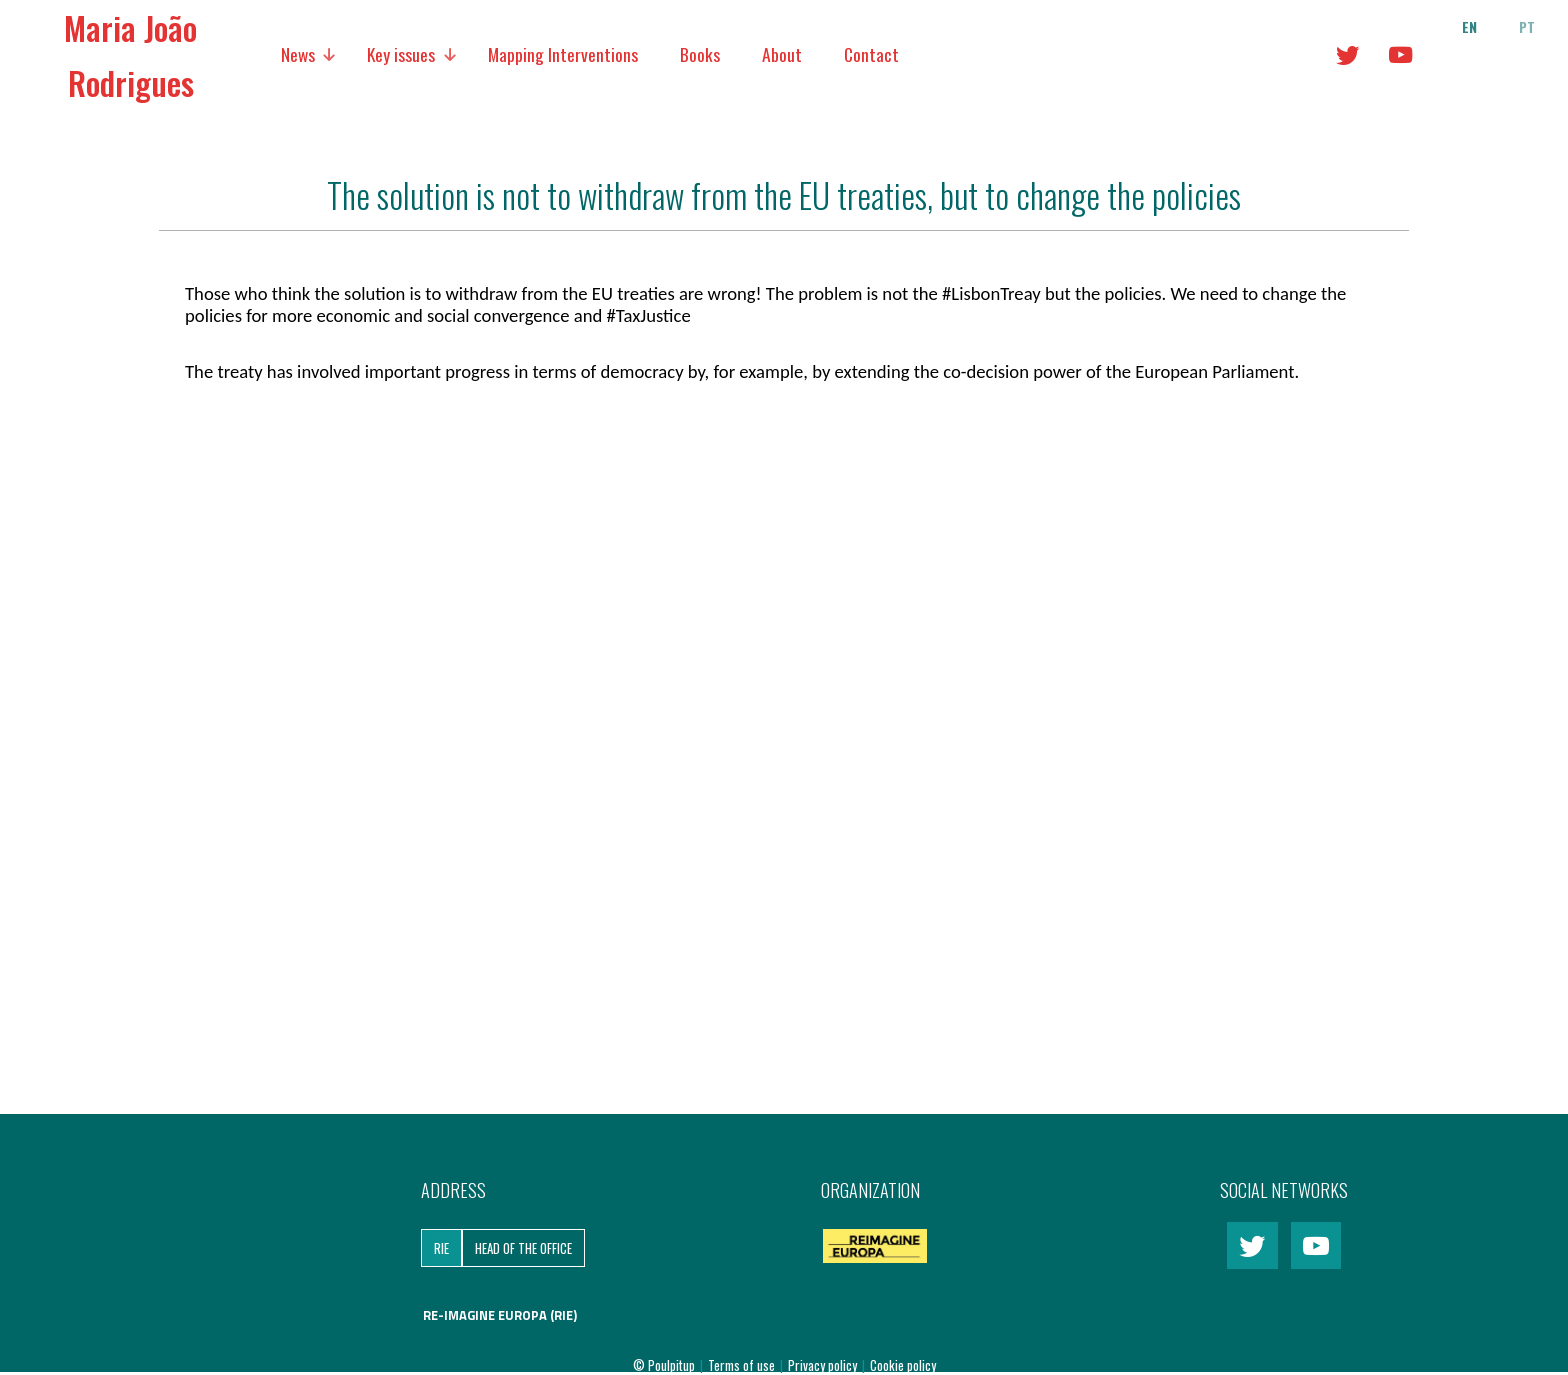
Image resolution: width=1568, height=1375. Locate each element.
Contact (871, 54)
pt (1527, 27)
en (1469, 27)
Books (700, 54)
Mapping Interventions (563, 54)
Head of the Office (523, 1248)
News (298, 54)
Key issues (401, 54)
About (782, 54)
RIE (441, 1248)
